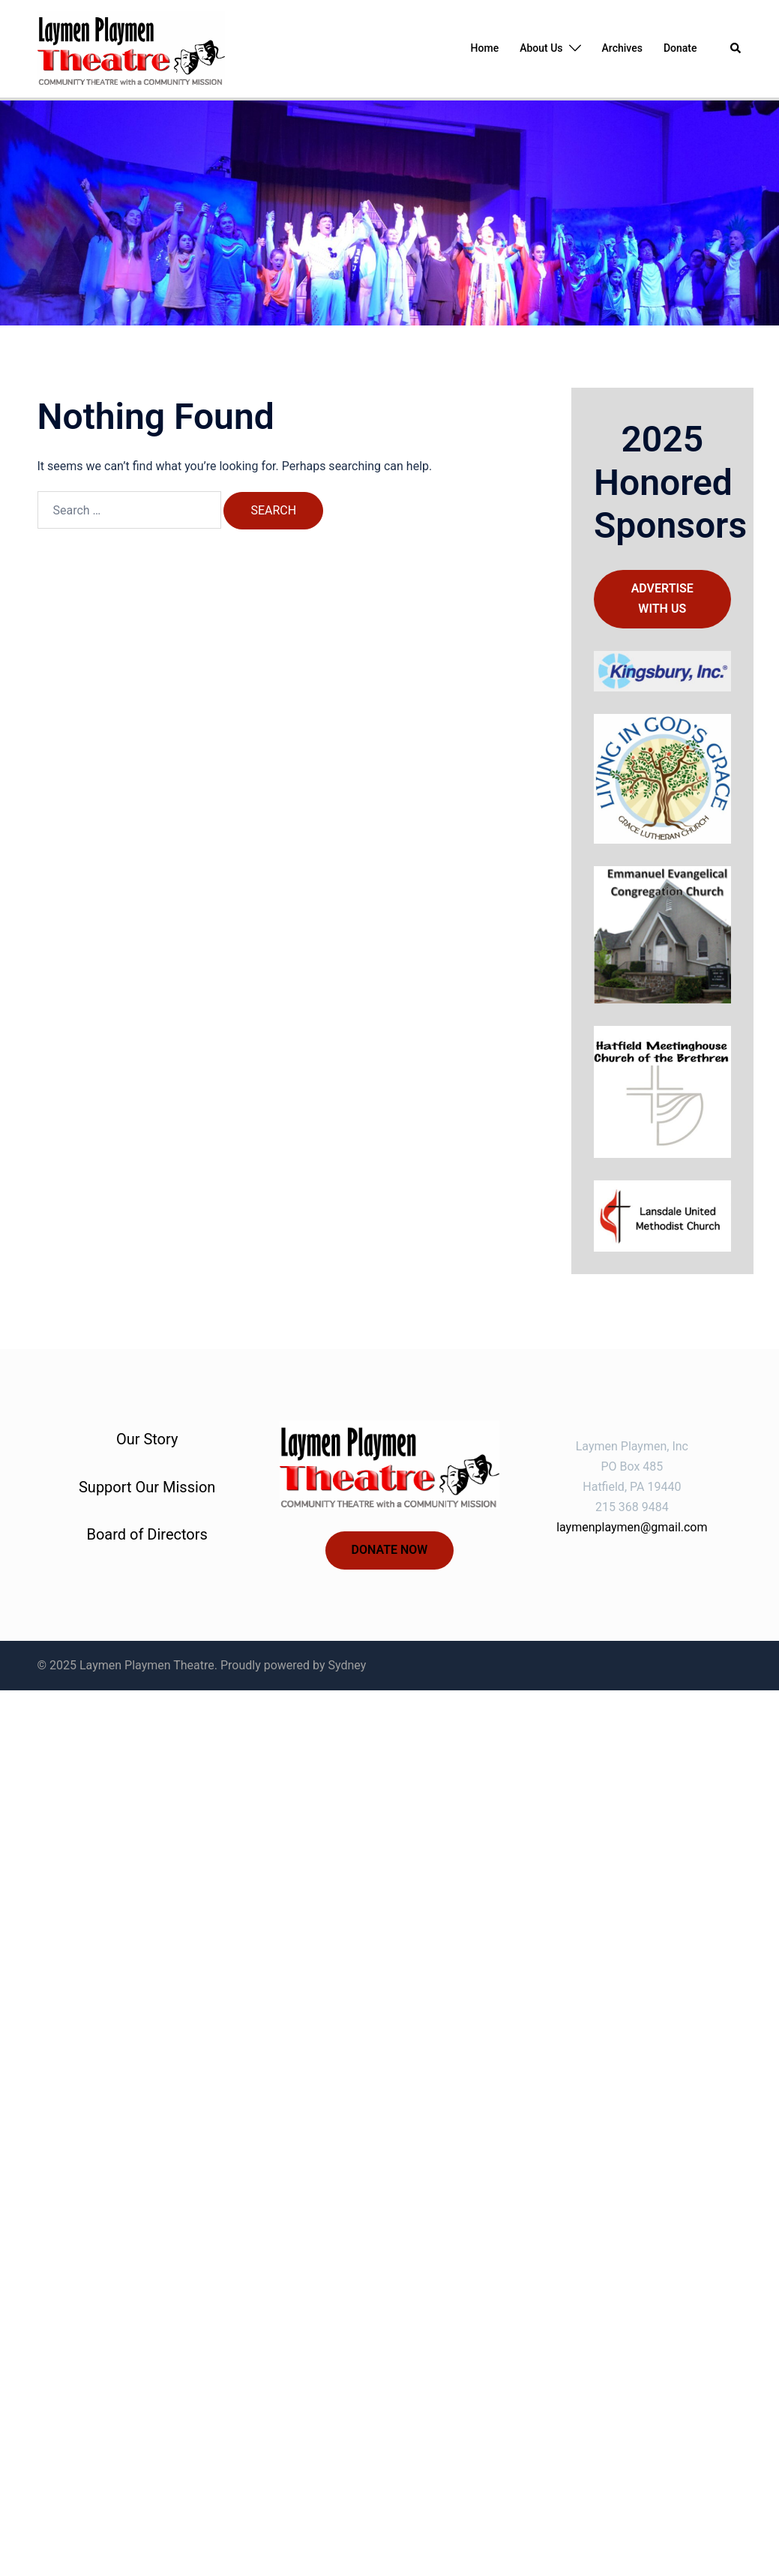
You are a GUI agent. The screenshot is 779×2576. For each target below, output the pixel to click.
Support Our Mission (147, 1487)
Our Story (147, 1439)
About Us (541, 48)
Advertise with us (662, 598)
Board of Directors (146, 1534)
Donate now (390, 1550)
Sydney (347, 1665)
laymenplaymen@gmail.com (631, 1527)
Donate (680, 48)
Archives (622, 48)
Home (485, 48)
